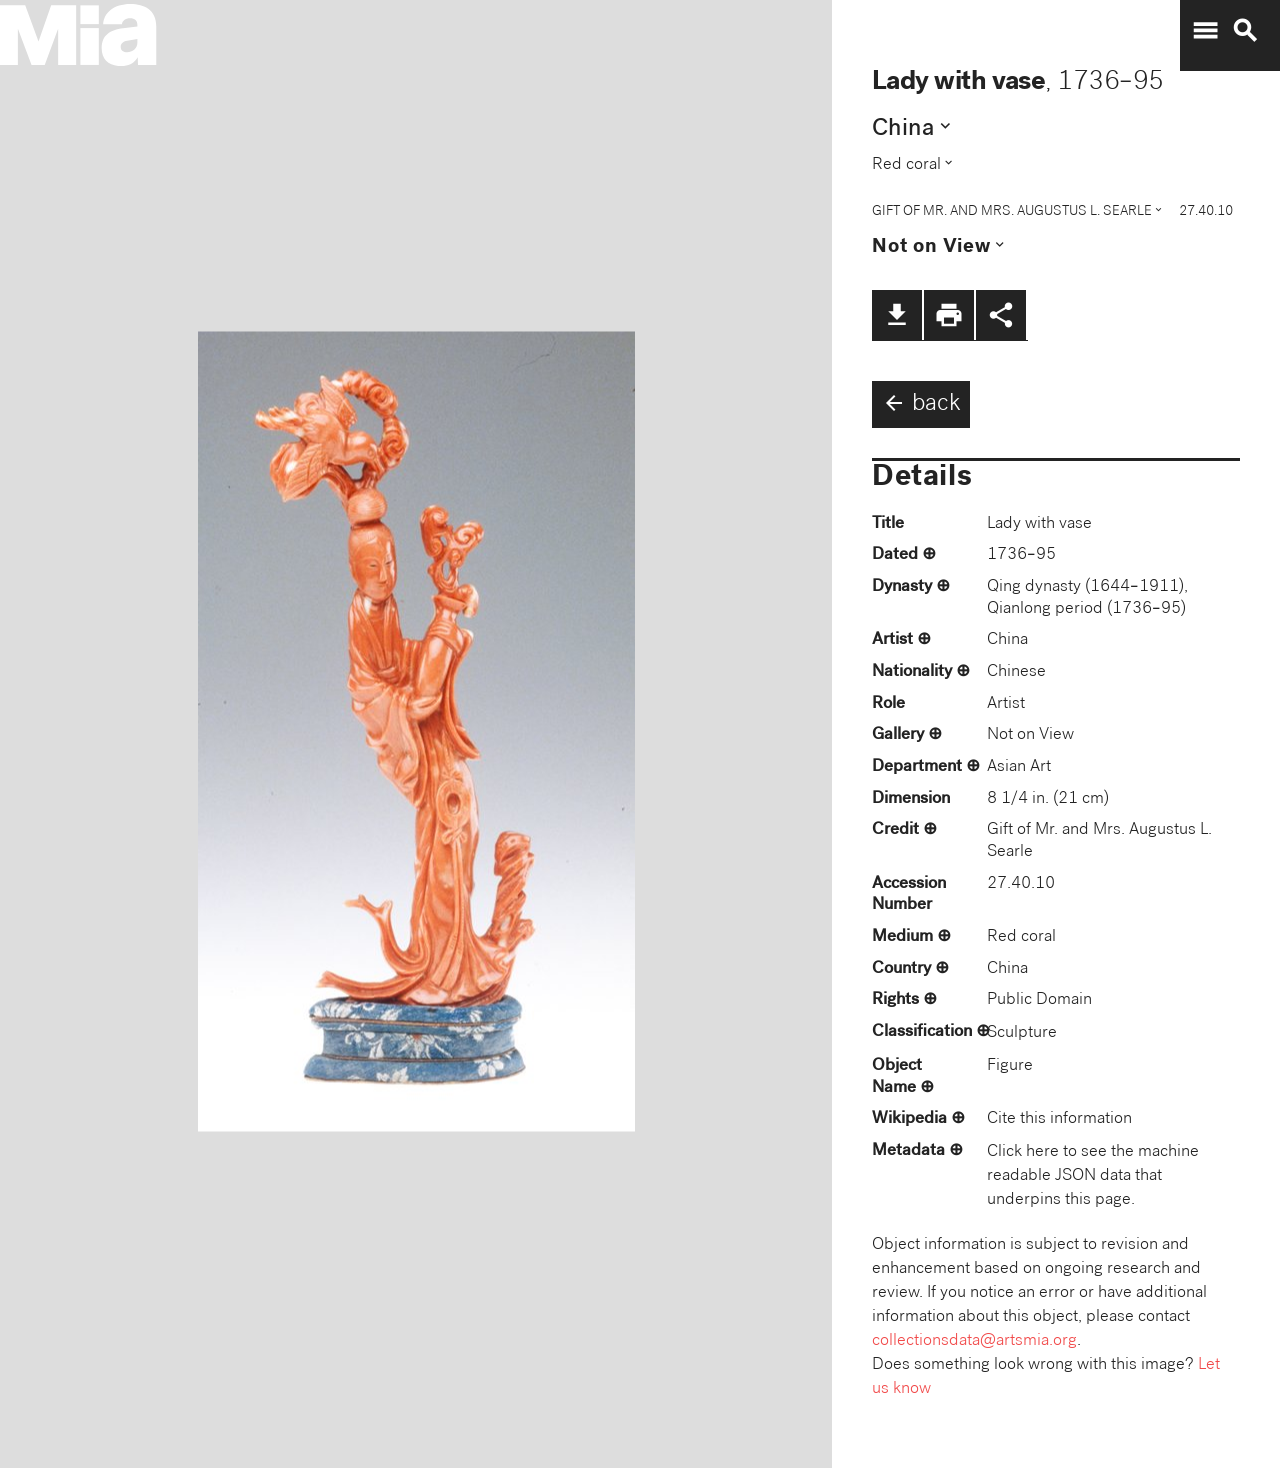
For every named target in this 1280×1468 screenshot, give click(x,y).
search (1245, 31)
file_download (897, 315)
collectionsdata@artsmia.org (974, 1341)
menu (1205, 31)
